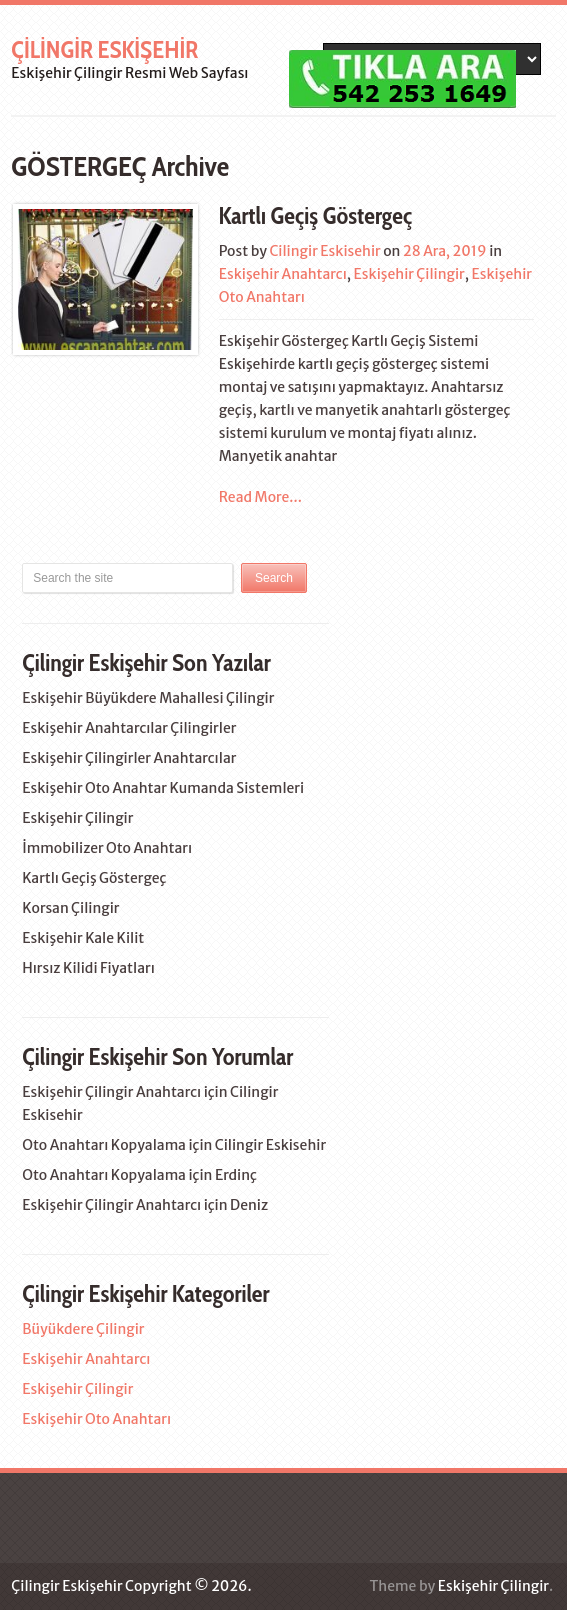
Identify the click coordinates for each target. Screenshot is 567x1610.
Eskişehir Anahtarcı (283, 274)
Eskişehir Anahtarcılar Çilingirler (129, 728)
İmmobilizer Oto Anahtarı (107, 848)
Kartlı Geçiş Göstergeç (315, 215)
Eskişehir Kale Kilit (83, 938)
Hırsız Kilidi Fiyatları (88, 968)
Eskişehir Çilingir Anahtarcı (111, 1092)
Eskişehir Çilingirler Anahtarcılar (129, 758)
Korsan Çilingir (70, 908)
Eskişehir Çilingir (409, 274)
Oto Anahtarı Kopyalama (104, 1145)
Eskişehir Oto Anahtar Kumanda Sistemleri (163, 788)
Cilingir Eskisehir (324, 251)
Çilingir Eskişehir (104, 49)
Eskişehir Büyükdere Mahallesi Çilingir (148, 698)
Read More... (260, 497)
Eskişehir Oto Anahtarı (96, 1419)
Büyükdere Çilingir (83, 1329)
